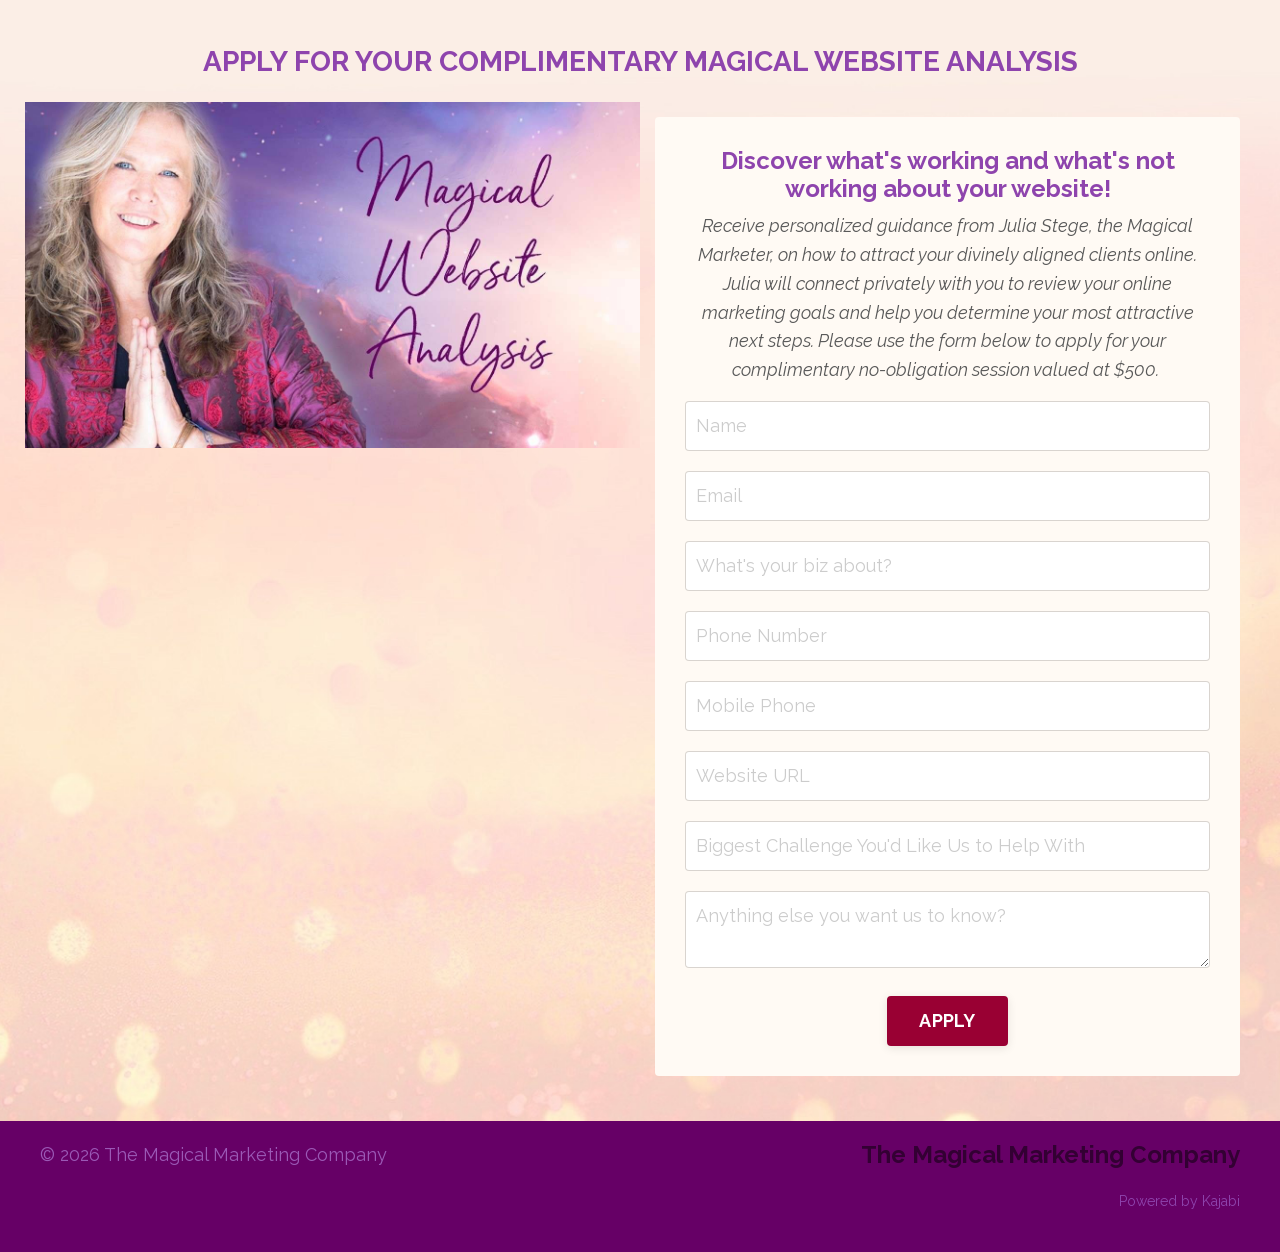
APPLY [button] (947, 1020)
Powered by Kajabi (1179, 1201)
